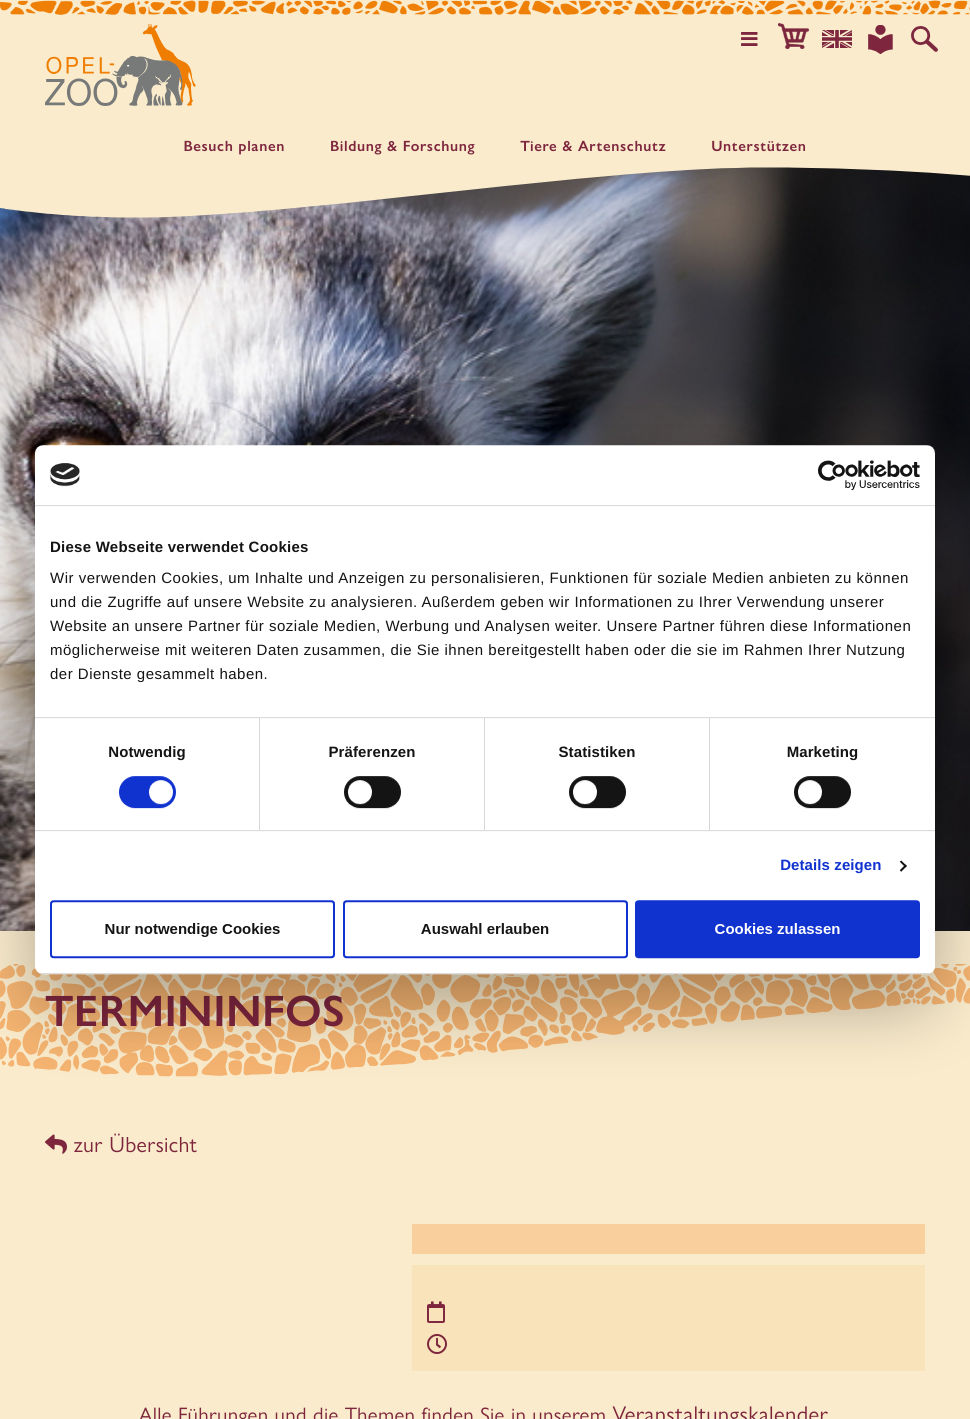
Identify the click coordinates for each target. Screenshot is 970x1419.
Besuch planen (234, 146)
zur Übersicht (117, 1141)
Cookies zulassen (778, 928)
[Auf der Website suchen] (926, 38)
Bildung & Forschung (402, 146)
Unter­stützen (758, 146)
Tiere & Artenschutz (593, 146)
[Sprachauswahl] (845, 38)
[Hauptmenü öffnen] (763, 38)
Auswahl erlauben (485, 928)
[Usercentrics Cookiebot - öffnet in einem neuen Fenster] (832, 475)
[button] (804, 38)
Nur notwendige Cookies (193, 928)
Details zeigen (830, 865)
